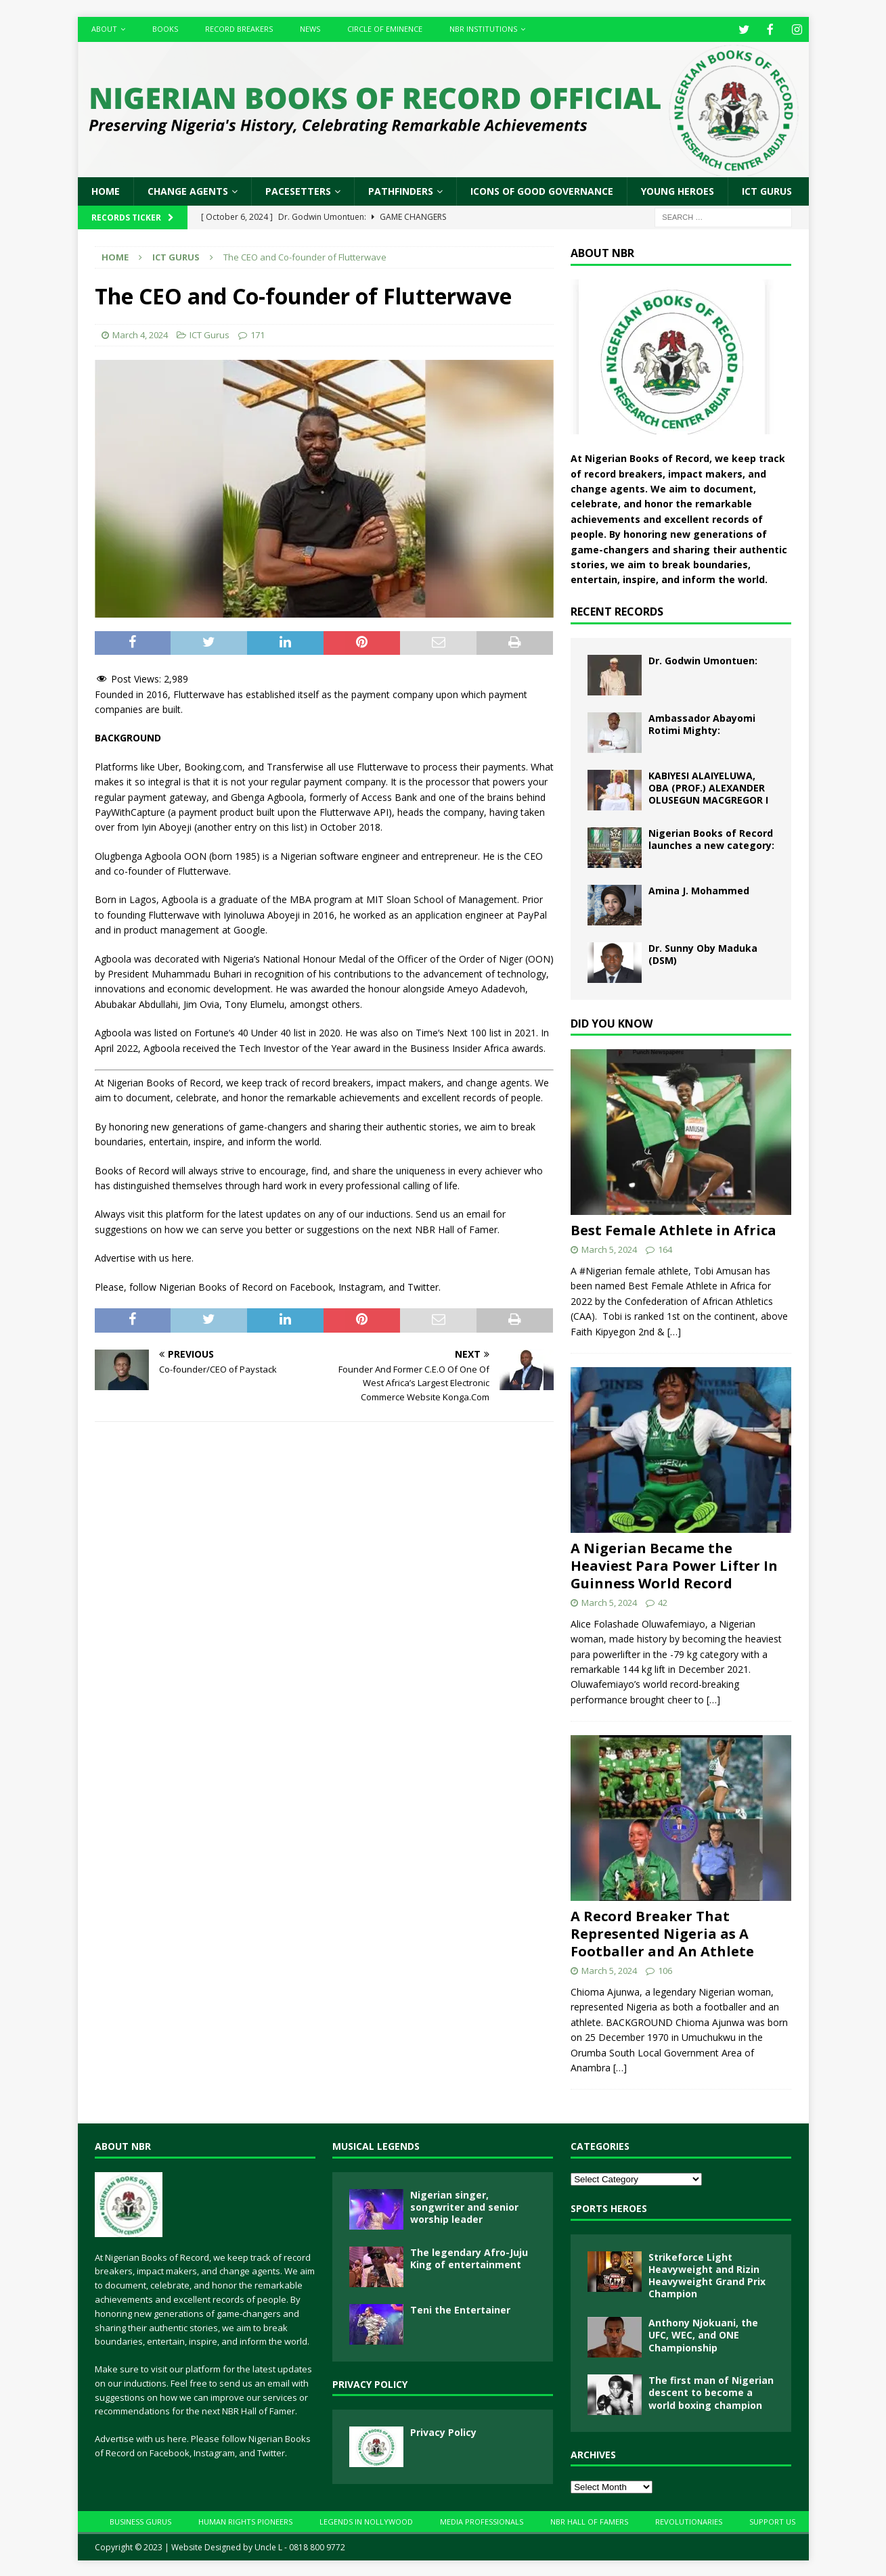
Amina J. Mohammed (698, 889)
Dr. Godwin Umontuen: (702, 659)
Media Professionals (481, 2520)
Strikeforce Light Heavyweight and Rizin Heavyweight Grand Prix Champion (707, 2274)
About (104, 29)
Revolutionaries (688, 2520)
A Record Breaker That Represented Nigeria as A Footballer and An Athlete (662, 1932)
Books (165, 29)
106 (665, 1969)
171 (257, 333)
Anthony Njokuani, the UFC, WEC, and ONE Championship (703, 2333)
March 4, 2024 (140, 333)
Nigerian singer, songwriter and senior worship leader (464, 2205)
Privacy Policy (369, 2382)
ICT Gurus (767, 189)
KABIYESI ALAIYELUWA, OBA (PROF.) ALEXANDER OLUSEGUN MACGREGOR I (708, 786)
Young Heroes (677, 189)
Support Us (772, 2520)
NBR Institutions (483, 29)
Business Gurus (140, 2520)
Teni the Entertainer (460, 2308)
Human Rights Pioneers (245, 2520)
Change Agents (188, 189)
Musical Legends (376, 2144)
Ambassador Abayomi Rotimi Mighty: (701, 722)
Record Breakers (239, 29)
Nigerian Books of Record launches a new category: (711, 837)
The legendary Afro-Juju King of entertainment (469, 2257)
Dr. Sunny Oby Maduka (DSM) (702, 952)
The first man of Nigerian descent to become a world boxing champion (711, 2391)
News (310, 29)
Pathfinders (400, 189)
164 (665, 1248)
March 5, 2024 (609, 1248)
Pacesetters (298, 189)
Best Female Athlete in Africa (673, 1229)
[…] (674, 1330)
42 (662, 1601)
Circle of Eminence (384, 29)
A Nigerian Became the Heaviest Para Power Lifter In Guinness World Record (674, 1564)
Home (105, 189)
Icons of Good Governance (541, 189)
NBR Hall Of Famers (589, 2520)
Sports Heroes (609, 2207)
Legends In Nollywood (366, 2520)
